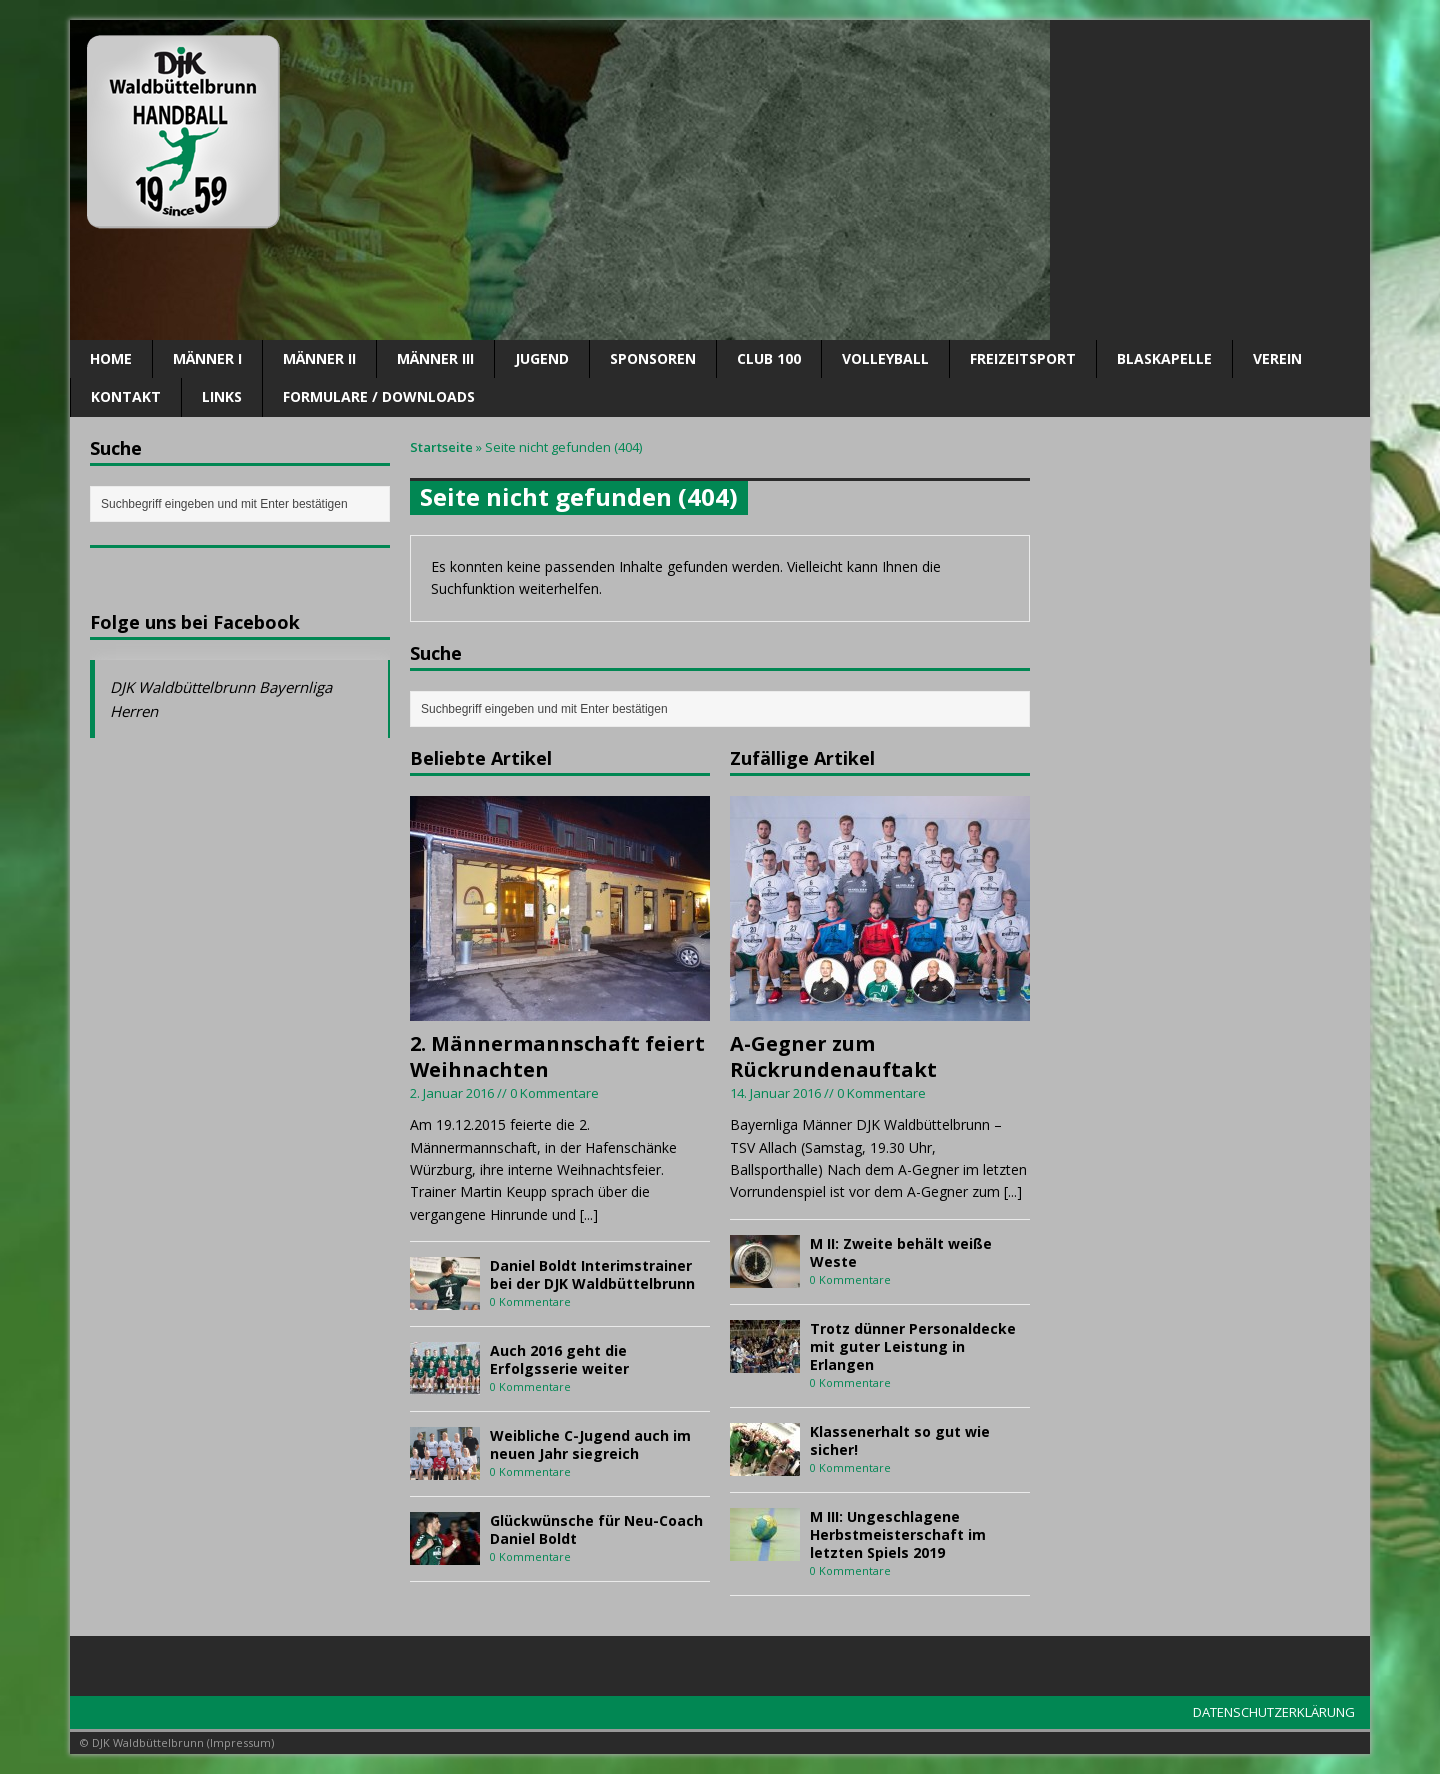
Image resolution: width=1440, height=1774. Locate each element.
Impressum (240, 1742)
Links (222, 396)
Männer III (435, 358)
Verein (1277, 358)
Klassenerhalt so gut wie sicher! (900, 1440)
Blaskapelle (1164, 358)
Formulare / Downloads (379, 396)
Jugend (542, 358)
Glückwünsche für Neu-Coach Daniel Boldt (596, 1529)
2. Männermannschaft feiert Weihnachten (557, 1056)
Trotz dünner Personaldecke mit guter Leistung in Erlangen (913, 1346)
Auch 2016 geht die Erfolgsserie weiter (559, 1359)
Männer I (207, 358)
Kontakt (126, 396)
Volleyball (885, 358)
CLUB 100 (769, 358)
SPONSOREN (653, 358)
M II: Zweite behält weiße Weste (901, 1252)
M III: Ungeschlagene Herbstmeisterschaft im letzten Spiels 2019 (898, 1534)
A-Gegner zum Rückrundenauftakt (833, 1056)
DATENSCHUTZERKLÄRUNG (1274, 1712)
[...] (589, 1214)
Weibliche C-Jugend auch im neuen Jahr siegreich (590, 1444)
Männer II (319, 358)
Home (111, 358)
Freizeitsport (1023, 358)
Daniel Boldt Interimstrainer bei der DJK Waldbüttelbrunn (592, 1274)
